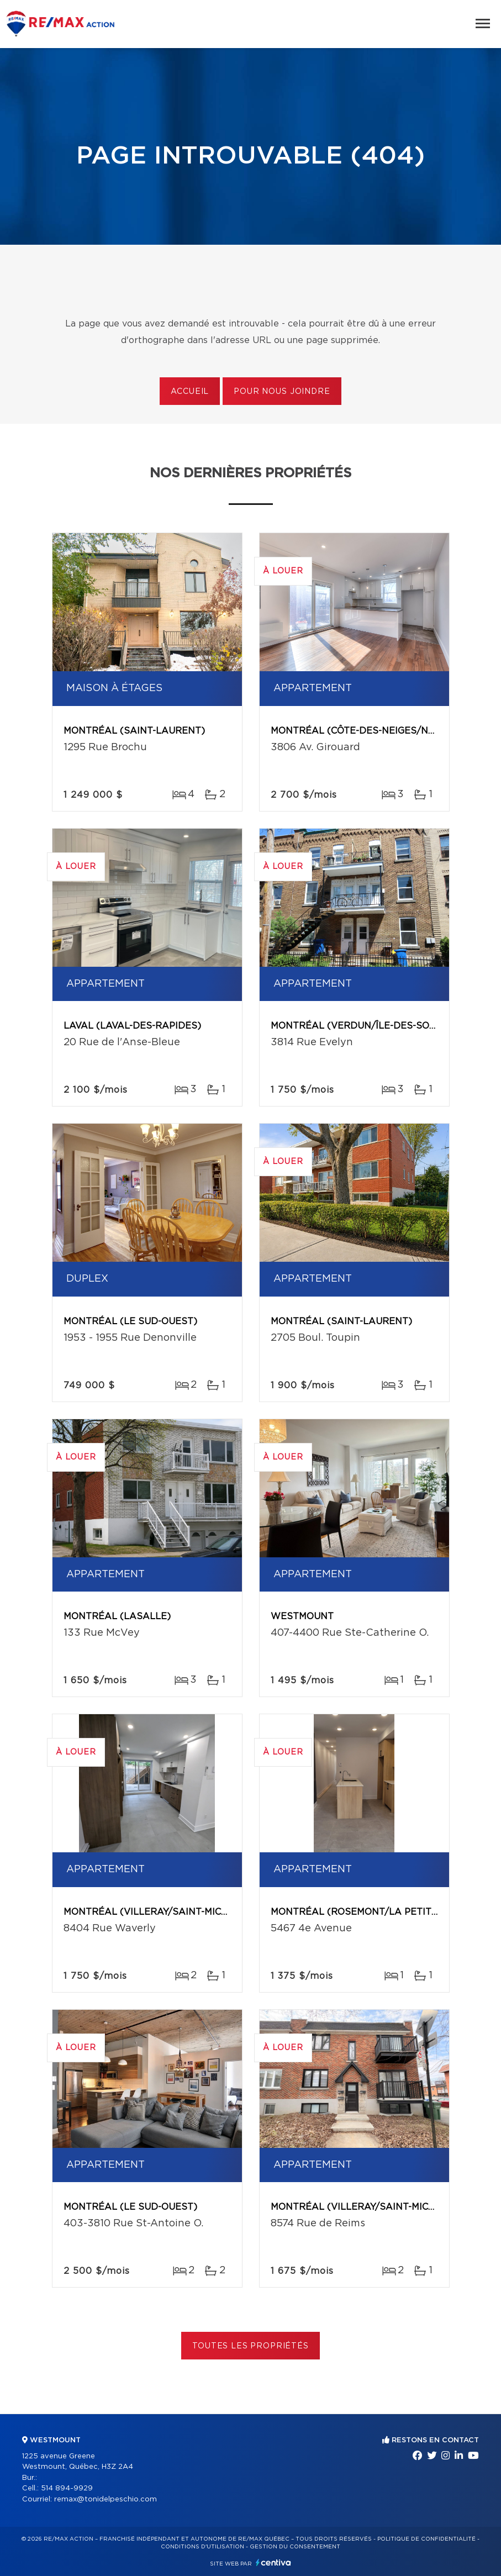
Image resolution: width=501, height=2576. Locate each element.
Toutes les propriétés (250, 2346)
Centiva (273, 2562)
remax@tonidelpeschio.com (105, 2499)
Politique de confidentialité (426, 2539)
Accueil (190, 392)
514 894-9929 (67, 2488)
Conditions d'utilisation (202, 2546)
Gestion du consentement (295, 2546)
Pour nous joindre (282, 392)
